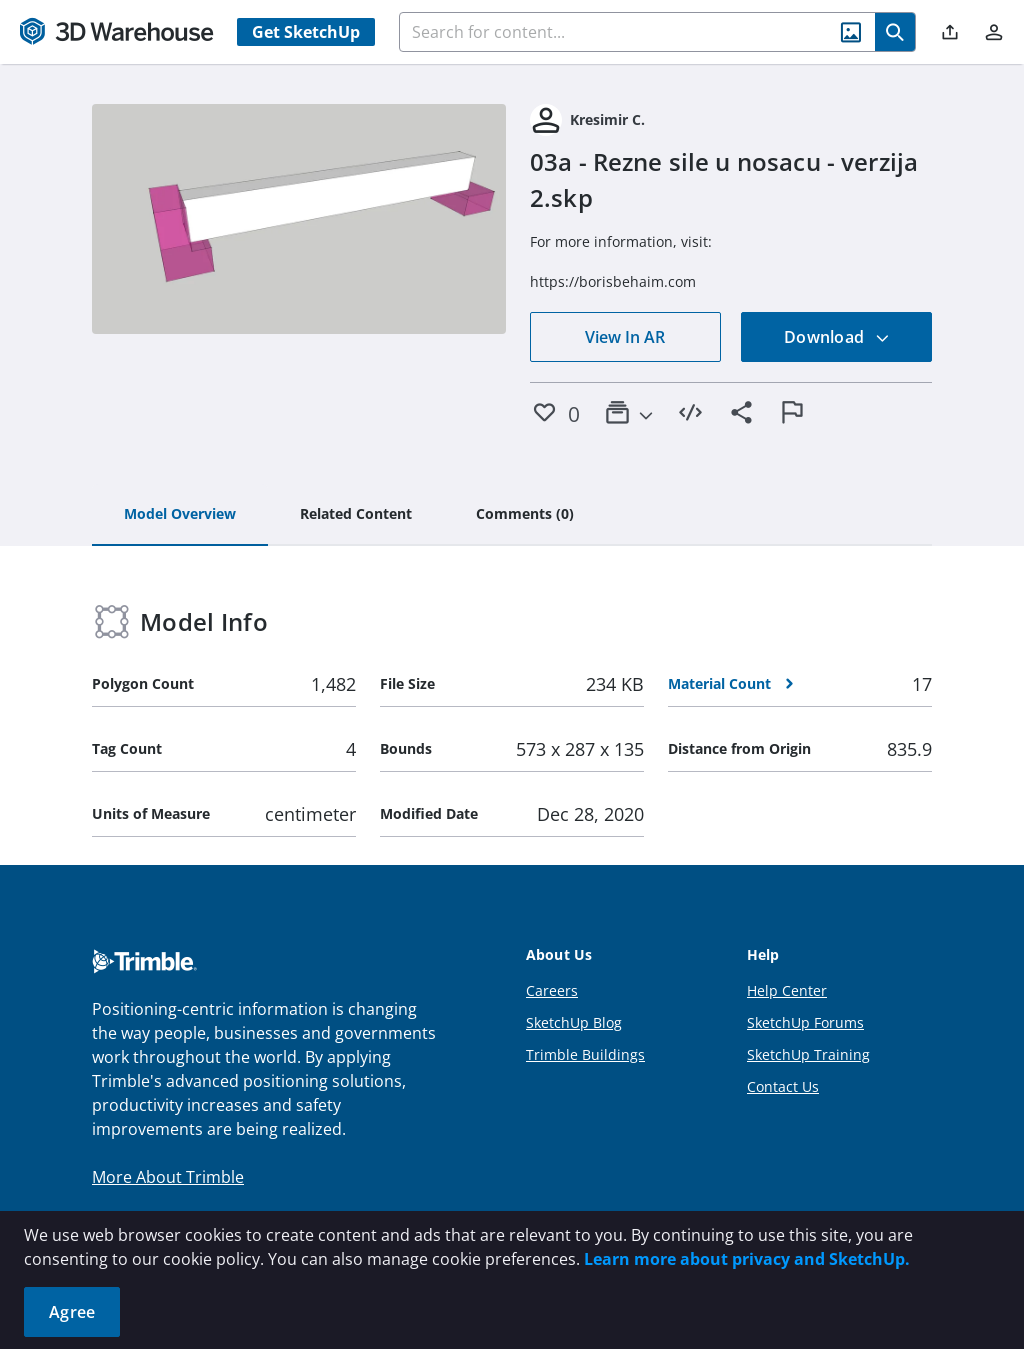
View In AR (625, 337)
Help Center (787, 990)
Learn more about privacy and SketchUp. (747, 1259)
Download (837, 337)
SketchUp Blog (574, 1022)
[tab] (180, 515)
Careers (552, 990)
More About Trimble (168, 1177)
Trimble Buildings (585, 1054)
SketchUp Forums (805, 1022)
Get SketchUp (306, 32)
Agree (72, 1312)
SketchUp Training (808, 1054)
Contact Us (783, 1086)
